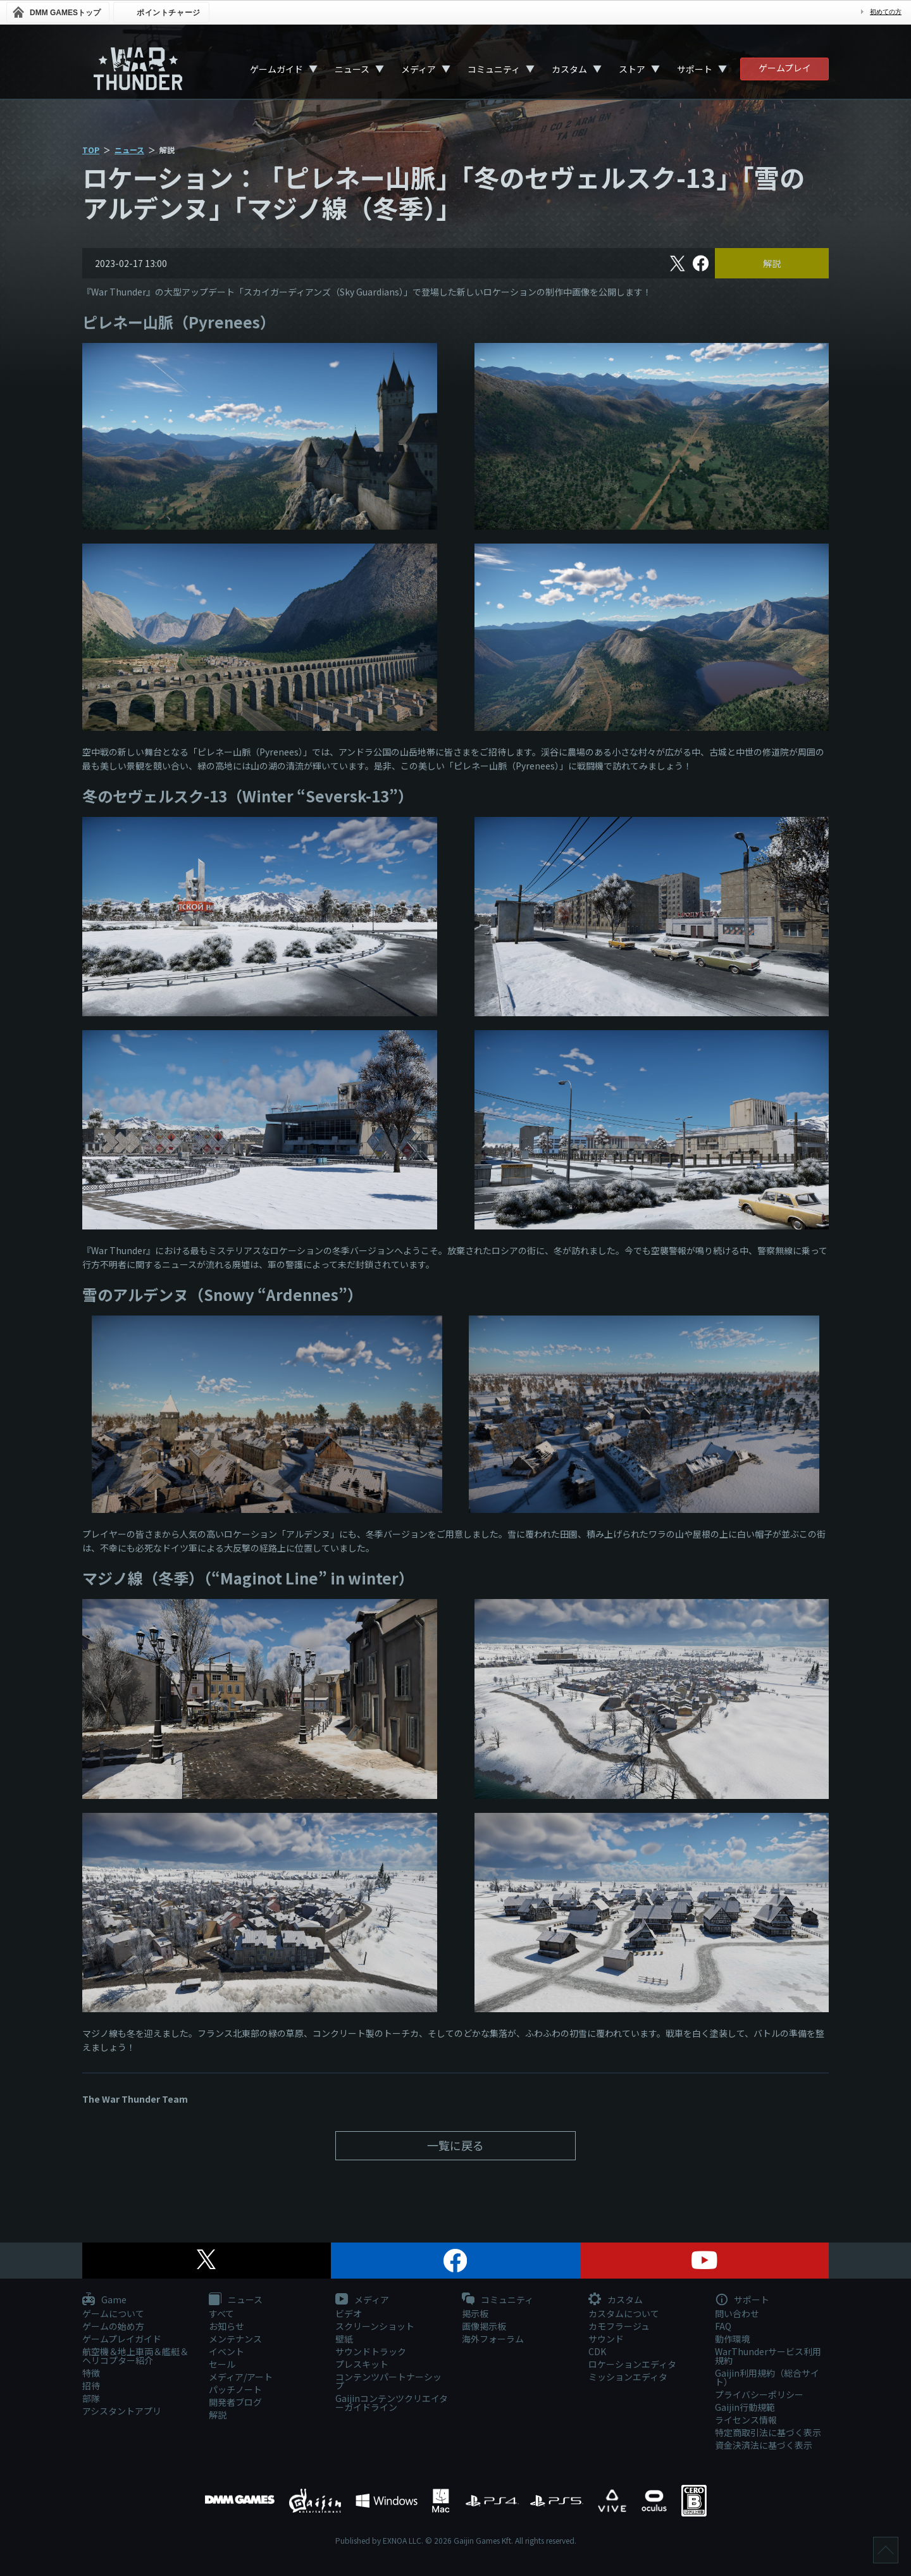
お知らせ (226, 2326)
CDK (597, 2351)
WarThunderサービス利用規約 (768, 2356)
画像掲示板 (484, 2326)
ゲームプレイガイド (121, 2338)
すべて (221, 2313)
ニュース (352, 69)
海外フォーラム (493, 2338)
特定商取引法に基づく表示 (768, 2432)
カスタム (569, 69)
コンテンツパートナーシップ (388, 2381)
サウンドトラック (370, 2351)
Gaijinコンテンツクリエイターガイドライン (391, 2402)
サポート (694, 69)
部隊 (91, 2398)
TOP (90, 149)
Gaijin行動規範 (745, 2407)
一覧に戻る (455, 2145)
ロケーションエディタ (632, 2364)
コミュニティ (494, 69)
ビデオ (348, 2313)
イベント (226, 2351)
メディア (418, 69)
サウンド (606, 2338)
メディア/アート (241, 2376)
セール (222, 2364)
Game (104, 2300)
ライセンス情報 (746, 2419)
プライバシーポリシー (759, 2394)
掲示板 (475, 2313)
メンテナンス (235, 2338)
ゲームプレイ (785, 67)
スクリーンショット (374, 2326)
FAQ (723, 2326)
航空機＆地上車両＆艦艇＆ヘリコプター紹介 (135, 2356)
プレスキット (361, 2364)
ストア (632, 69)
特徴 (91, 2372)
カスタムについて (623, 2313)
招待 (91, 2385)
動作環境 (732, 2338)
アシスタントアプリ (121, 2410)
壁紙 (344, 2338)
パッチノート (235, 2389)
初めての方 (886, 11)
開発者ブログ (235, 2402)
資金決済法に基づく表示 (763, 2445)
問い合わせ (737, 2313)
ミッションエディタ (627, 2376)
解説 (772, 263)
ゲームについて (113, 2313)
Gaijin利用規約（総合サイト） (767, 2377)
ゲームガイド (276, 69)
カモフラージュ (619, 2326)
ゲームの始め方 (113, 2326)
